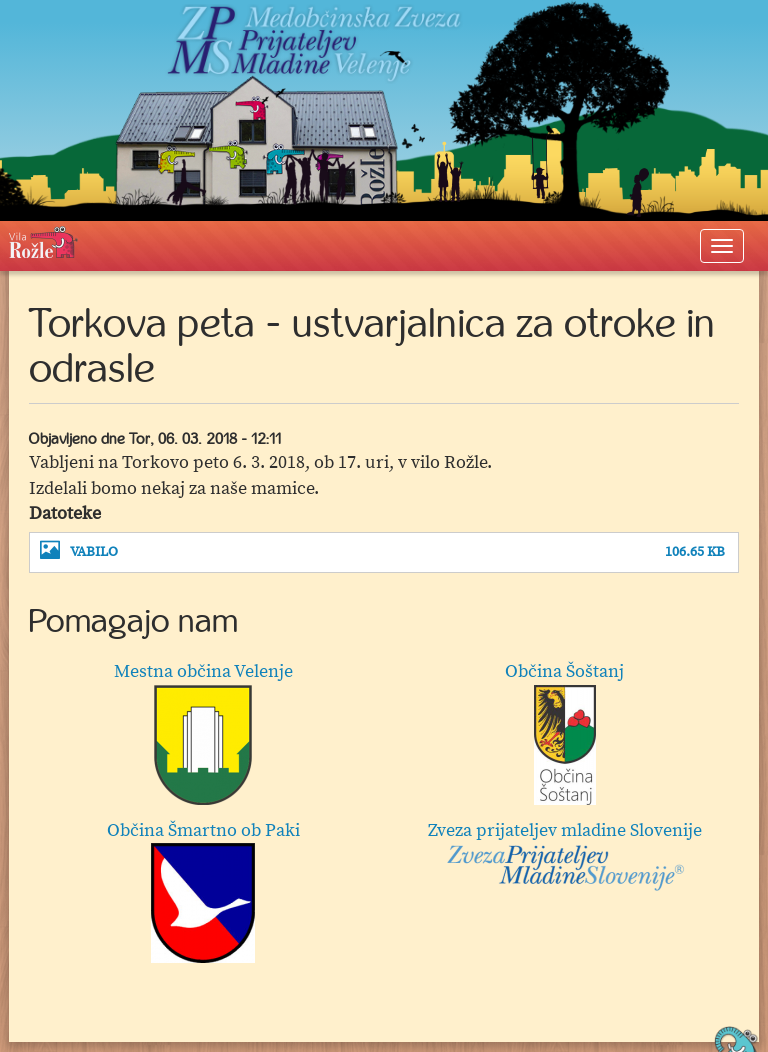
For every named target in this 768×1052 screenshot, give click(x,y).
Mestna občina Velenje (203, 732)
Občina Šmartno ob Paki (203, 891)
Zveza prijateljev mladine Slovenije (565, 856)
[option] (384, 817)
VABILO (94, 552)
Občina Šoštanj (564, 732)
